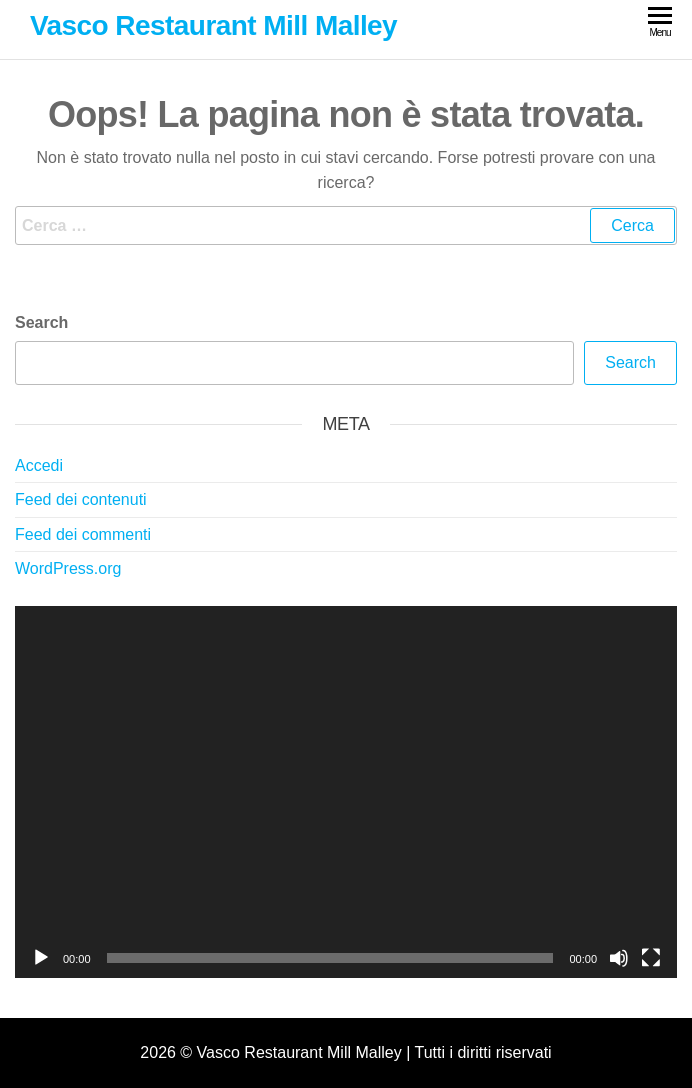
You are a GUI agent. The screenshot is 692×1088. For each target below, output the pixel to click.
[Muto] (619, 958)
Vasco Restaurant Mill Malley (213, 25)
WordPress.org (68, 568)
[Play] (41, 958)
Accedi (39, 465)
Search (41, 322)
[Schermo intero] (651, 958)
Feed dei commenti (83, 534)
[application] (346, 792)
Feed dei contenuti (81, 499)
